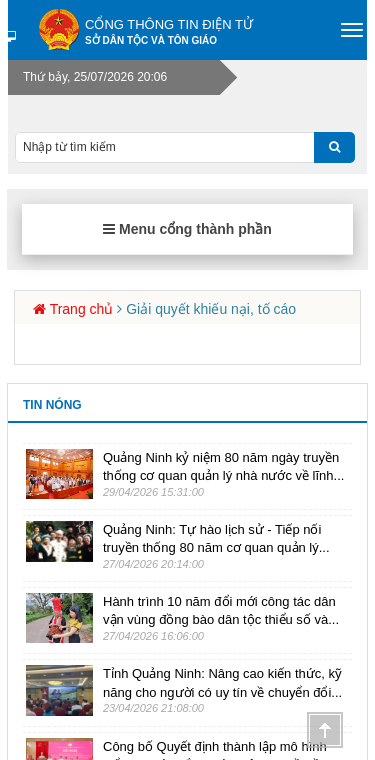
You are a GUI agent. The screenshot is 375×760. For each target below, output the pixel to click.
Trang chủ (82, 309)
